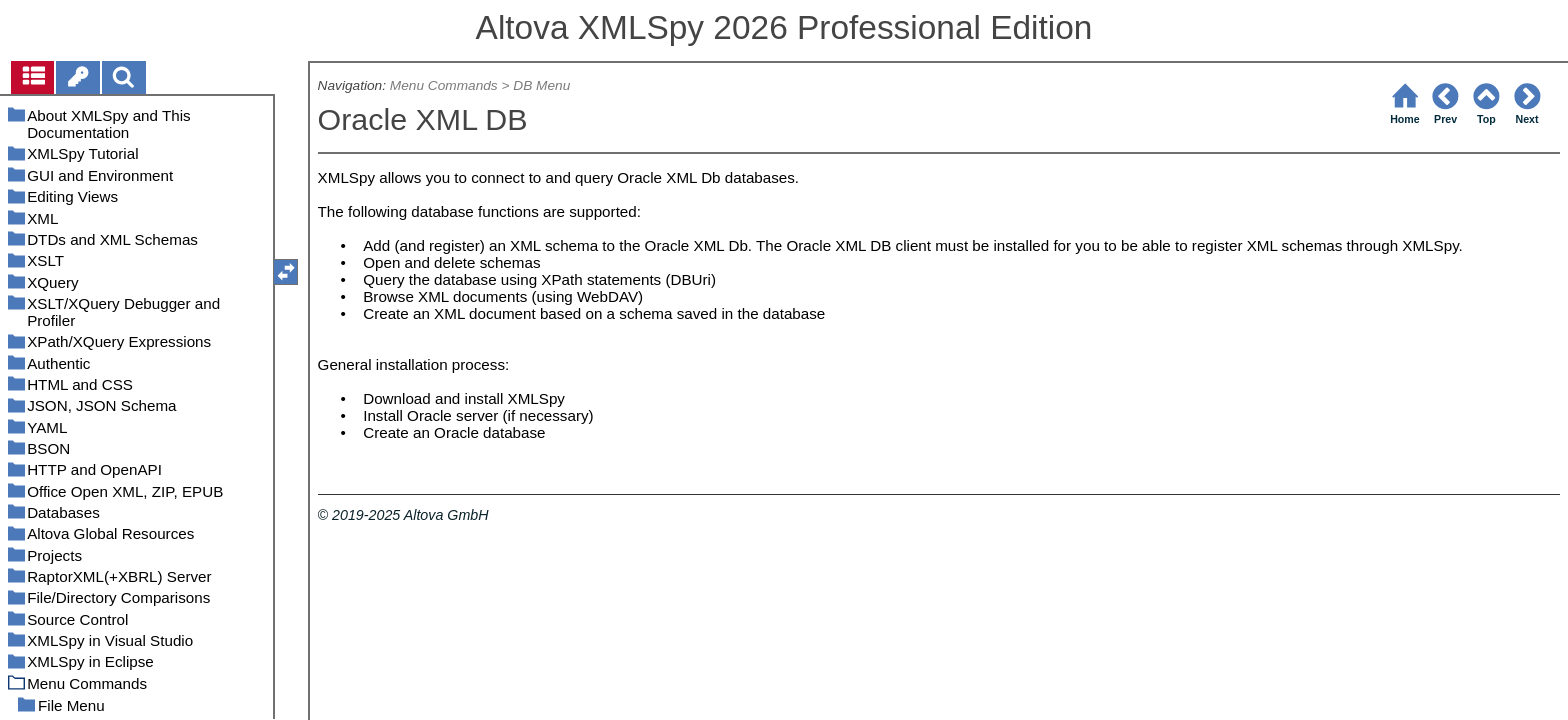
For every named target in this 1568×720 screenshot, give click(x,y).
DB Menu (541, 85)
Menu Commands (444, 85)
